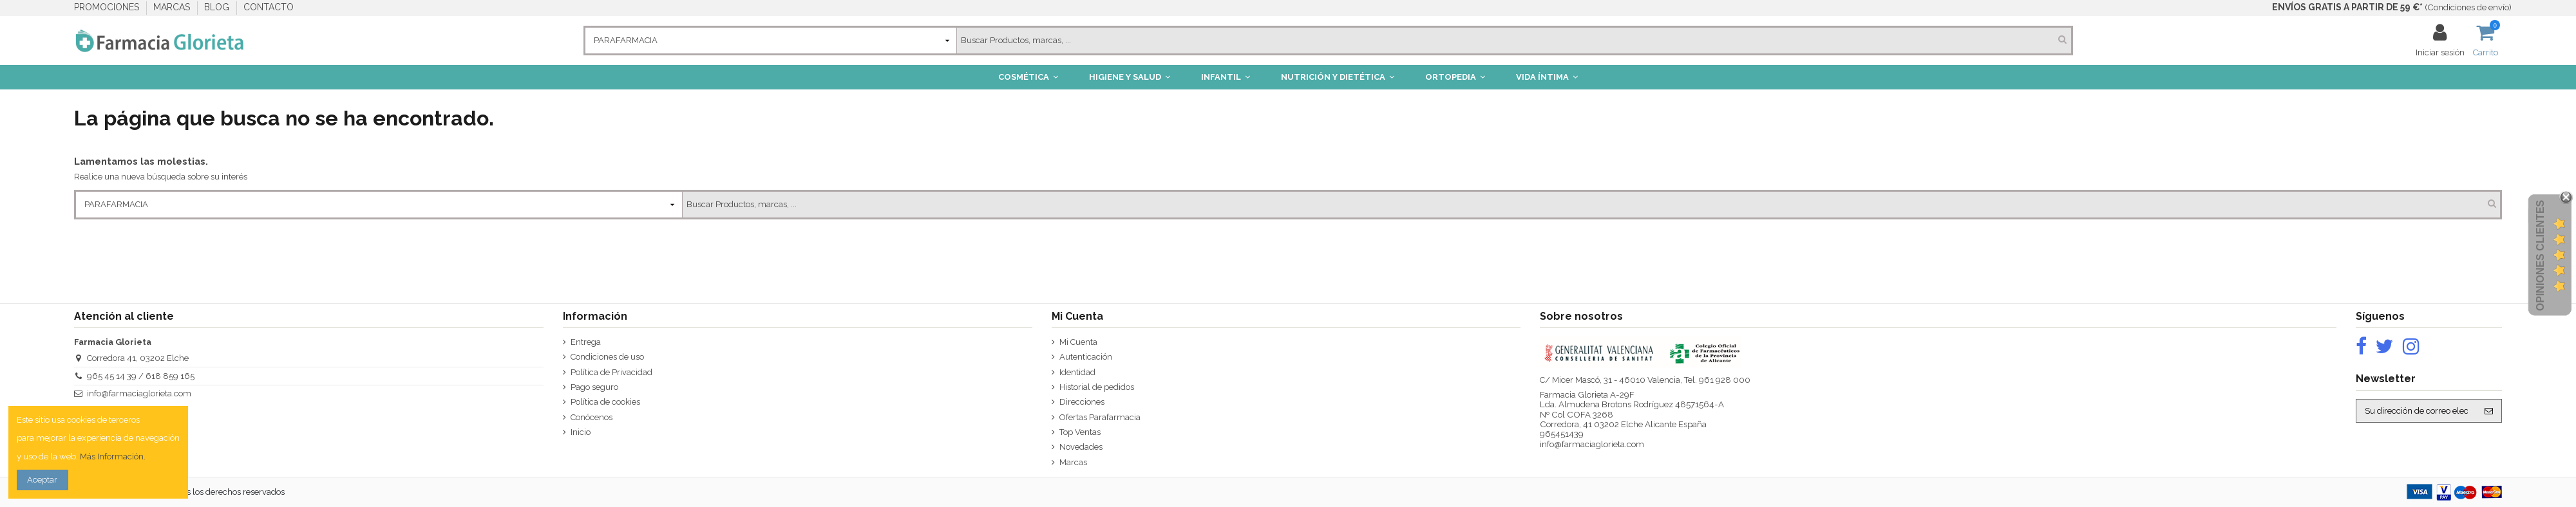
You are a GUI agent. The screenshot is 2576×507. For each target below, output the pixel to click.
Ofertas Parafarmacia (1100, 417)
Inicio (581, 432)
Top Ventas (1080, 432)
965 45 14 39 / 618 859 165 (140, 376)
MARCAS (173, 7)
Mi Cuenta (1078, 342)
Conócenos (591, 417)
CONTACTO (268, 7)
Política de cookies (605, 402)
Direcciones (1081, 402)
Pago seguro (594, 387)
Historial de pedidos (1096, 387)
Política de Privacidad (611, 372)
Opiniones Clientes (2540, 255)
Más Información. (113, 456)
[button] (1028, 77)
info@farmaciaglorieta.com (139, 393)
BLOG (218, 7)
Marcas (1073, 462)
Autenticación (1085, 357)
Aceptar (42, 479)
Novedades (1081, 447)
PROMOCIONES (108, 7)
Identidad (1077, 372)
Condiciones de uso (607, 357)
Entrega (586, 342)
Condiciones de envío (2468, 7)
